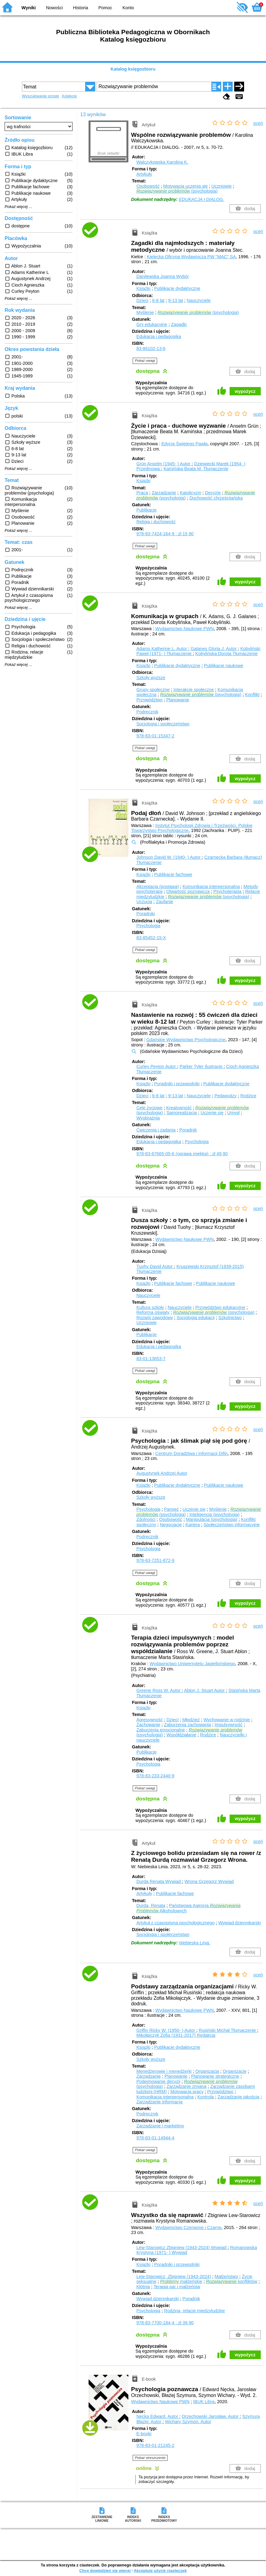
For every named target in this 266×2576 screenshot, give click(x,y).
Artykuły (144, 174)
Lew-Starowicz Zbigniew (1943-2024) (182, 2247)
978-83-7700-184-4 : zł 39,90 (165, 2322)
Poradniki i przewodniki (176, 1083)
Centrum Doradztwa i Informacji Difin (191, 1453)
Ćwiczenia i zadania (156, 1129)
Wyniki (29, 7)
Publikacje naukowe (223, 665)
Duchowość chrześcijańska (216, 497)
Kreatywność (179, 1107)
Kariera (192, 1524)
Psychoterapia (227, 891)
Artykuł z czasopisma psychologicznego (175, 1922)
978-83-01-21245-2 (155, 2445)
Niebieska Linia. (194, 1942)
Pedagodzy (225, 1095)
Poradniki (145, 913)
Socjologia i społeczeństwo (162, 723)
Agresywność (149, 1719)
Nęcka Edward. (157, 2416)
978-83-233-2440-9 (155, 1775)
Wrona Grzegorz (209, 1881)
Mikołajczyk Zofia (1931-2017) (175, 2035)
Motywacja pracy (186, 2091)
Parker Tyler (202, 1066)
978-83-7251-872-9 (155, 1560)
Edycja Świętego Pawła (184, 443)
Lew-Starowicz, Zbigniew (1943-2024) (173, 2276)
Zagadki (179, 324)
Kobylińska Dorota (226, 653)
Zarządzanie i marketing (160, 2125)
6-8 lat (158, 300)
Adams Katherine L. (162, 648)
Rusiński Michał (228, 2030)
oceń (258, 123)
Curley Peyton (156, 1066)
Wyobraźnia (148, 1117)
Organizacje (235, 2071)
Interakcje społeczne (193, 689)
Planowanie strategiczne (215, 2076)
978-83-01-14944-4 (155, 2137)
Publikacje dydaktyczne (177, 288)
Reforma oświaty (152, 1312)
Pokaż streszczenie (150, 2458)
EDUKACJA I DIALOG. (201, 199)
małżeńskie (181, 2281)
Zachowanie (148, 1724)
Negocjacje (171, 1524)
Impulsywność (229, 1724)
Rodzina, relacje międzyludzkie (194, 2310)
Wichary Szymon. (188, 2421)
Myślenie (145, 312)
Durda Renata (159, 1881)
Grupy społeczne (153, 689)
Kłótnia (143, 2286)
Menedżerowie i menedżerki (164, 2071)
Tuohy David (155, 1266)
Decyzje (213, 492)
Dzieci (142, 300)
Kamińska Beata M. (196, 468)
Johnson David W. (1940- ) (169, 857)
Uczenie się (212, 1112)
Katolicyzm (191, 492)
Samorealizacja (181, 1112)
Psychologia (148, 925)
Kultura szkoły (150, 1307)
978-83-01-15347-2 (155, 735)
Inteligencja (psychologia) (214, 1514)
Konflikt (252, 694)
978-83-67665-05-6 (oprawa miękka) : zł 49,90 (182, 1153)
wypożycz (245, 391)
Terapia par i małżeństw (177, 2286)
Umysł (233, 1112)
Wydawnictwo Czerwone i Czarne (188, 2227)
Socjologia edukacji (195, 1317)
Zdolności (146, 1519)
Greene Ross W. (159, 1690)
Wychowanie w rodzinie (226, 1719)
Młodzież (191, 1719)
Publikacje (146, 509)
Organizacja (207, 2071)
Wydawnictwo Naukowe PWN (184, 628)
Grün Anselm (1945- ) (164, 463)
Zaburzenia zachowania (187, 1724)
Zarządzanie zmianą (186, 2086)
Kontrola (205, 2096)
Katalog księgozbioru (133, 69)
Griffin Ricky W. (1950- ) (166, 2030)
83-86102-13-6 (150, 348)
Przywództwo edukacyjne (220, 1307)
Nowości (54, 7)
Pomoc (105, 7)
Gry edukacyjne (151, 324)
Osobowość (148, 186)
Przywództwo (149, 699)
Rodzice (248, 1095)
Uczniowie (221, 186)
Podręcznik (147, 711)
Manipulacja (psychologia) (211, 1519)
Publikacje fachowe (173, 874)
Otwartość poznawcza (188, 891)
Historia (80, 7)
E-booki (144, 2433)
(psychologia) (177, 191)
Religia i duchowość (156, 521)
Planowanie (177, 699)
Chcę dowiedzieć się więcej (105, 2570)
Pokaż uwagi (145, 360)
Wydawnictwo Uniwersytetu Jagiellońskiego (192, 1663)
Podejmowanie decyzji (158, 2081)
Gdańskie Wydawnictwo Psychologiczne (186, 1039)
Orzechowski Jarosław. (211, 2416)
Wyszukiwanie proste (40, 96)
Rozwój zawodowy (154, 1317)
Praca (142, 492)
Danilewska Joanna (162, 276)
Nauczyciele (199, 300)
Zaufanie (164, 901)
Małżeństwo (226, 2276)
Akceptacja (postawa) (157, 886)
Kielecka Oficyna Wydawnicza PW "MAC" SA (191, 256)
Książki (143, 288)
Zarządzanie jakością (238, 2096)
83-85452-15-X (151, 937)
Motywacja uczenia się (185, 186)
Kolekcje (69, 96)
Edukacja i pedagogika (158, 336)
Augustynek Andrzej (161, 1473)
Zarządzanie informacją (159, 2101)
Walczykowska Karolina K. (162, 162)
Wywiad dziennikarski (239, 1922)
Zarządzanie (164, 492)
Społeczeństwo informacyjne (231, 1524)
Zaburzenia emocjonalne (160, 1729)
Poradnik (188, 1129)
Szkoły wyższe (150, 677)
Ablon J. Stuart (205, 1690)
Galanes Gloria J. (214, 648)
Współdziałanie (181, 1734)
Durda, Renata (150, 1905)
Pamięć (171, 1509)
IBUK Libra (204, 2401)
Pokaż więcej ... (18, 207)
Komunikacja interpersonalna (211, 886)
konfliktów (231, 2281)
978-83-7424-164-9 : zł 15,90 (165, 533)
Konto (128, 7)
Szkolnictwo (230, 1317)
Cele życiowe (149, 1107)
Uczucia (144, 901)
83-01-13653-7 (150, 1358)
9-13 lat (175, 300)
